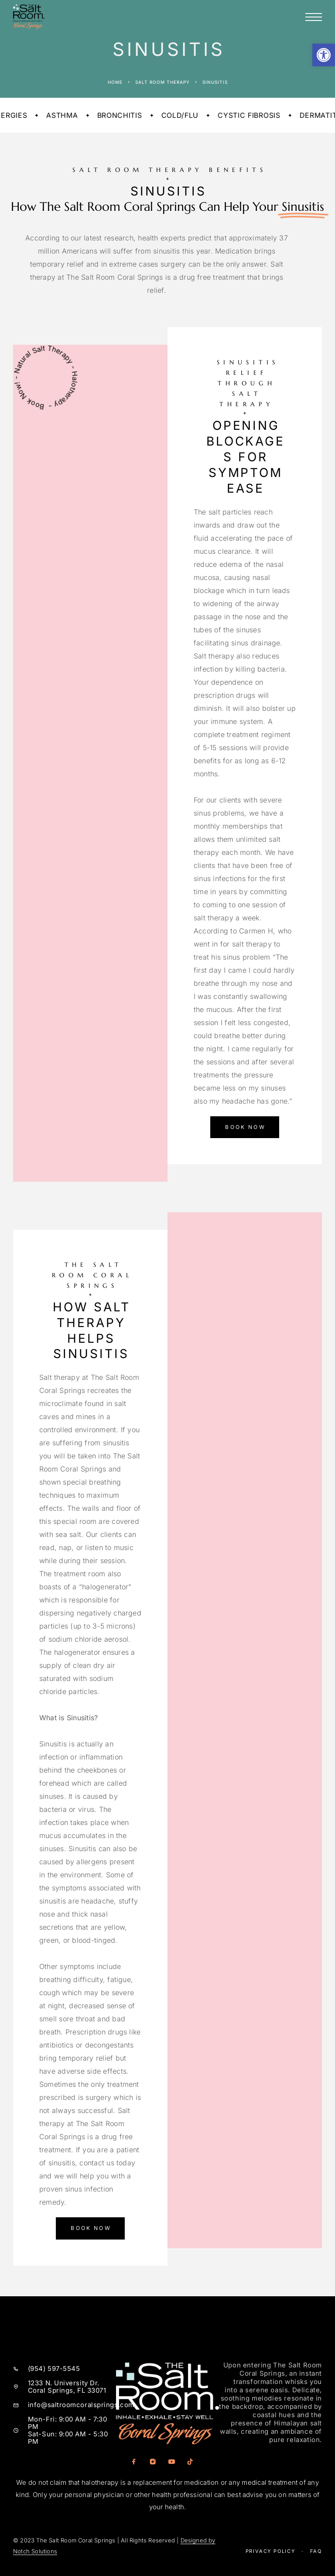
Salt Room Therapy (162, 82)
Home (115, 82)
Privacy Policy (270, 2551)
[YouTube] (171, 2462)
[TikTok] (190, 2462)
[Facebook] (133, 2462)
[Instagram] (152, 2462)
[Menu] (313, 17)
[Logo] (28, 16)
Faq (316, 2551)
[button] (323, 55)
